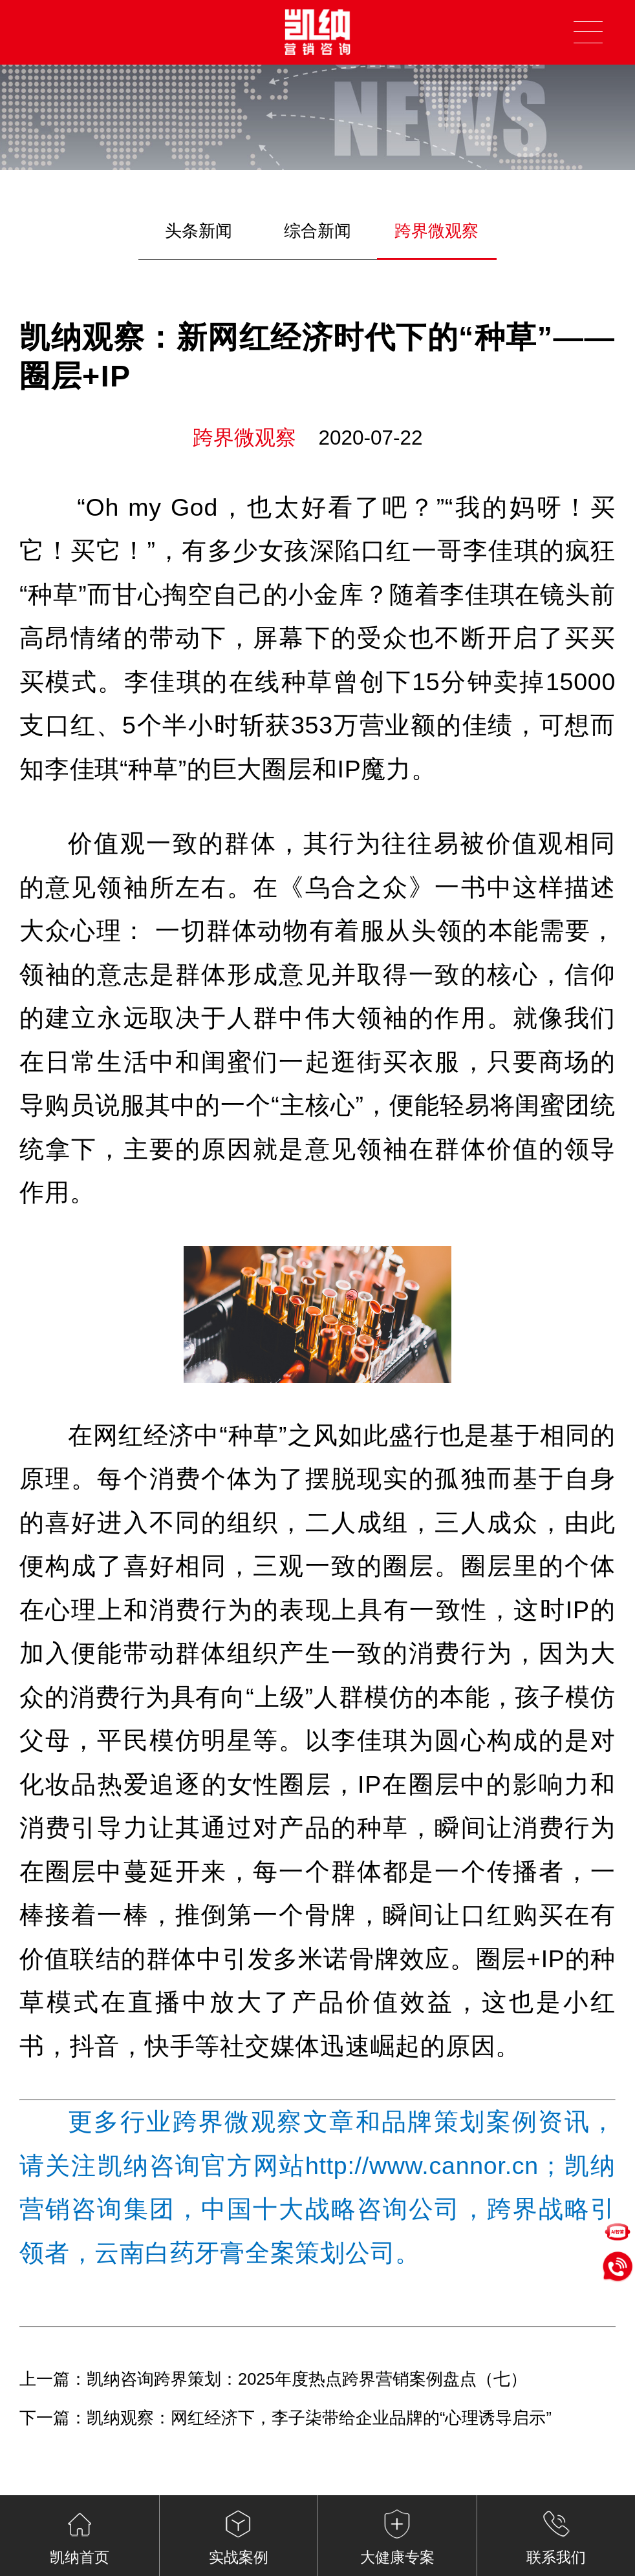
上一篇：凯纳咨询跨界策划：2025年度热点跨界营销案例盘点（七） (273, 2379)
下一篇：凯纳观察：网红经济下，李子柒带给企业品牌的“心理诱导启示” (285, 2418)
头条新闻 (198, 231)
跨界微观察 (436, 231)
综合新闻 (317, 231)
